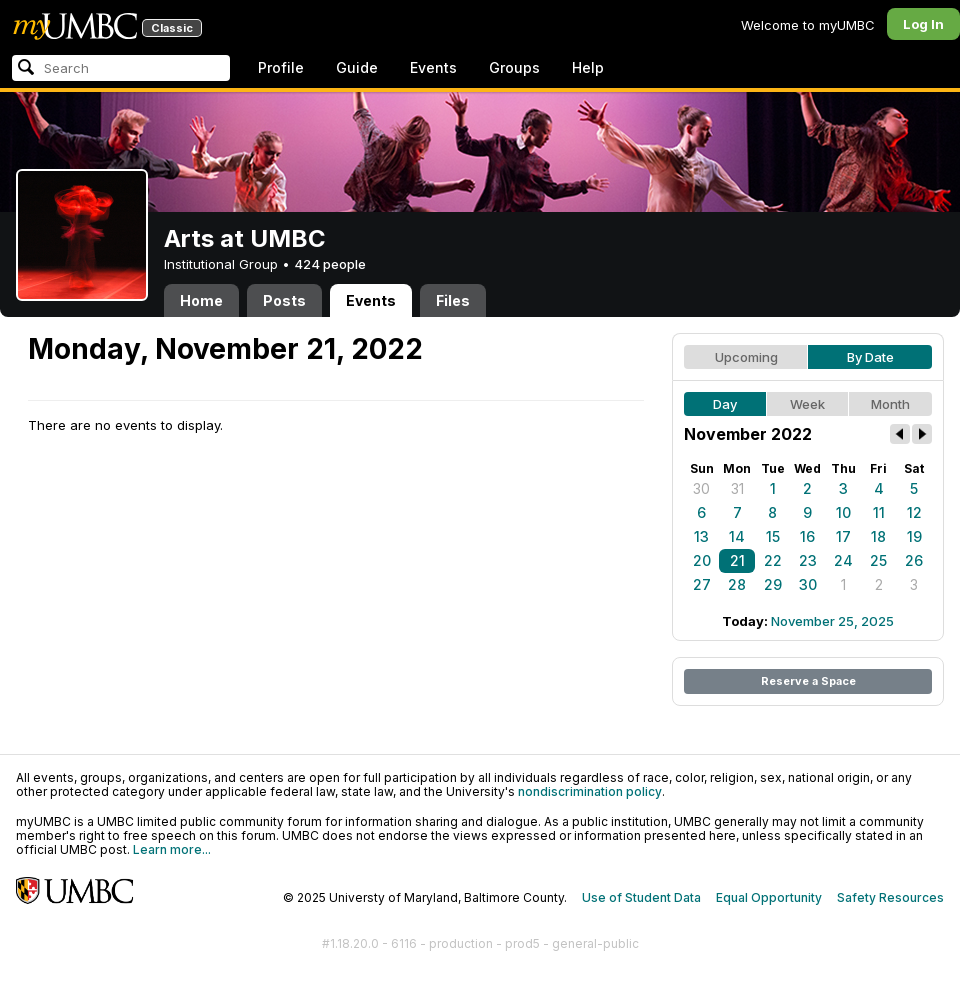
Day (725, 404)
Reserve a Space (808, 681)
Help (588, 67)
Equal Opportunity (769, 897)
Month (890, 404)
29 (773, 584)
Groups (514, 67)
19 (914, 536)
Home (201, 300)
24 (843, 560)
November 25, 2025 (832, 621)
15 (773, 536)
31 (737, 488)
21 (737, 560)
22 (773, 560)
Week (807, 404)
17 (843, 536)
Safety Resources (890, 897)
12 (914, 512)
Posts (284, 300)
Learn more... (172, 849)
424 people (330, 264)
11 (879, 512)
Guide (357, 67)
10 (843, 512)
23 (808, 560)
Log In (923, 24)
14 (737, 536)
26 (914, 560)
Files (453, 300)
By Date (870, 357)
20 (702, 560)
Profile (281, 67)
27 (702, 584)
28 (737, 584)
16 (807, 536)
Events (433, 67)
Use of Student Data (641, 897)
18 (878, 536)
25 (878, 560)
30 (701, 488)
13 (701, 536)
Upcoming (746, 357)
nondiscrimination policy (590, 791)
